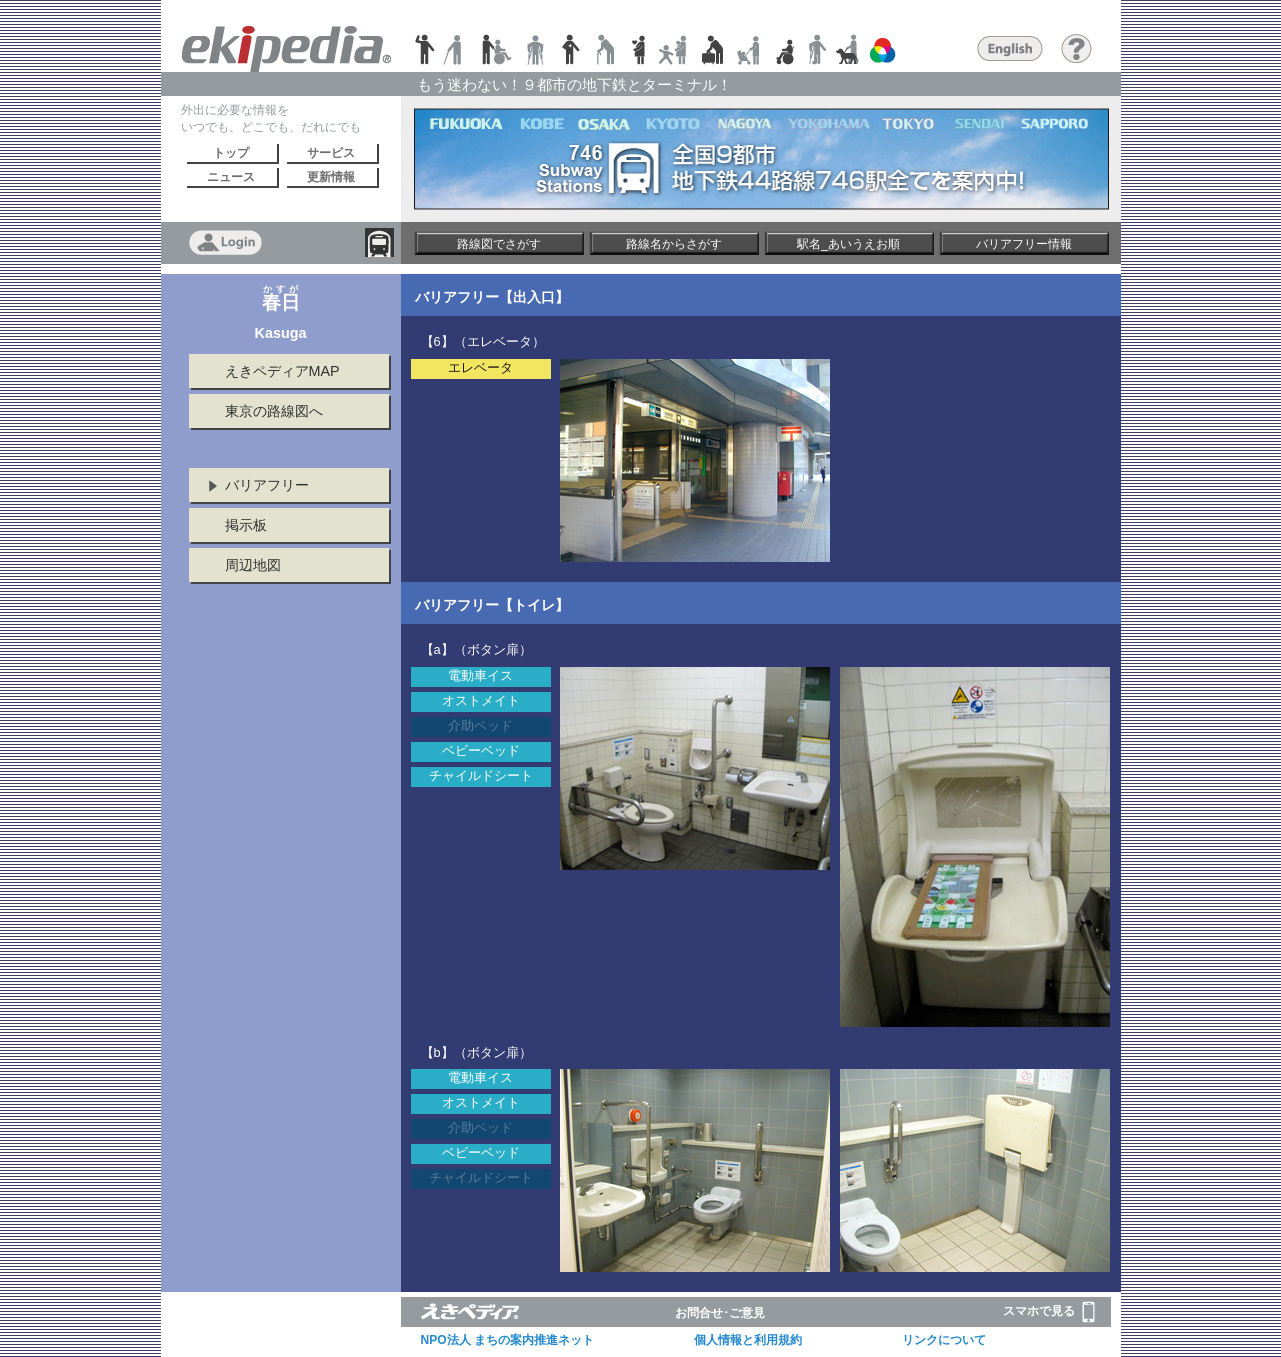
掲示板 (246, 525)
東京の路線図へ (274, 411)
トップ (231, 153)
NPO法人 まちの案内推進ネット (507, 1340)
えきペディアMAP (282, 371)
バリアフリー (267, 485)
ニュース (231, 177)
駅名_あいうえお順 (848, 244)
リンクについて (944, 1340)
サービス (331, 153)
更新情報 (331, 177)
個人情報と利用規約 (748, 1340)
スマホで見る (1049, 1312)
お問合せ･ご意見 (720, 1313)
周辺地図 (253, 565)
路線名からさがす (674, 244)
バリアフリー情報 (1024, 244)
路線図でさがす (499, 244)
